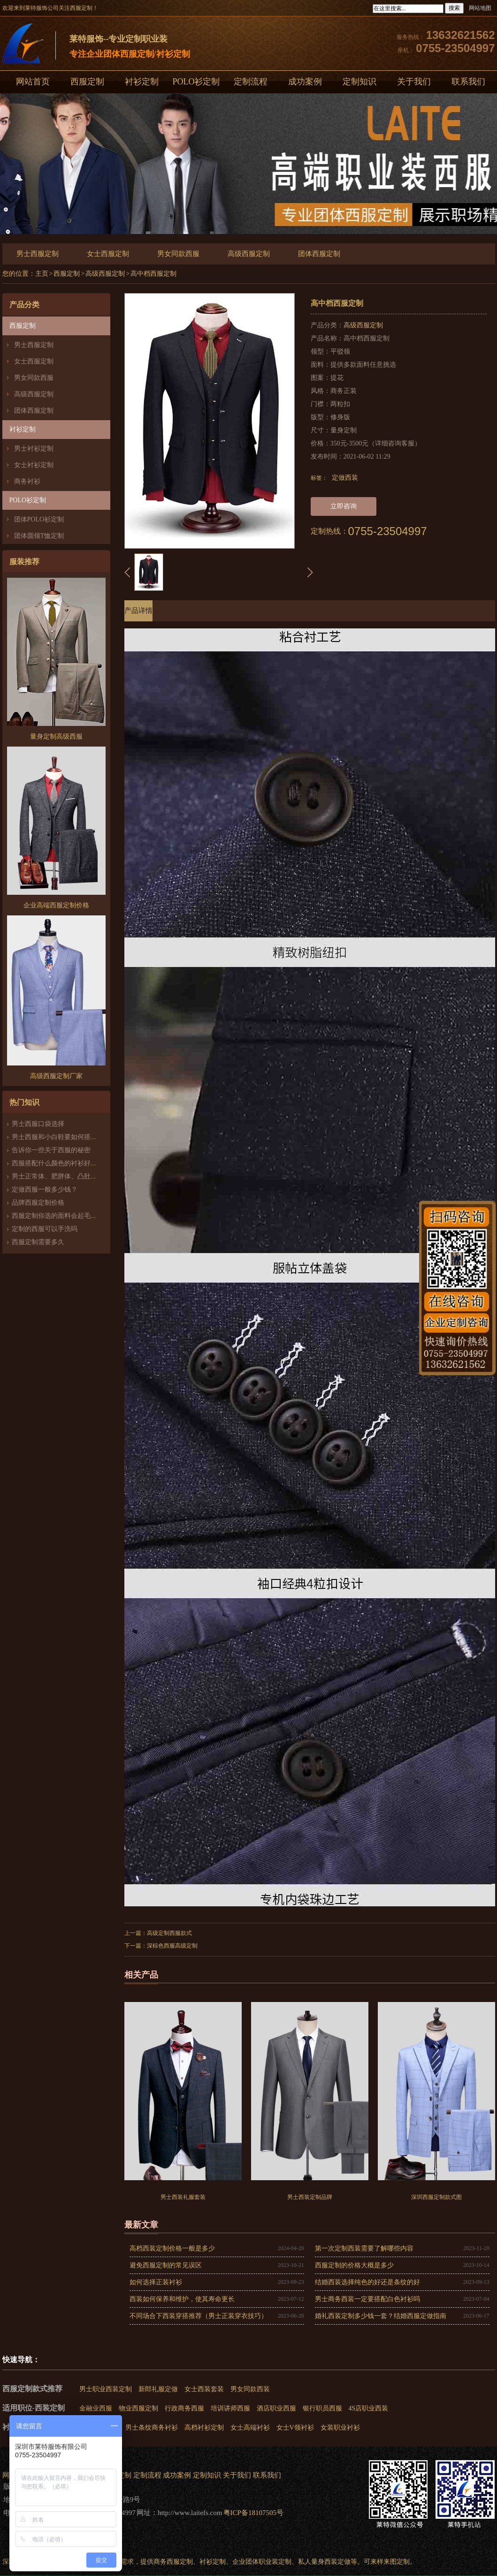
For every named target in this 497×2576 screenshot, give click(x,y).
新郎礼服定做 (158, 2389)
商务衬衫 (27, 481)
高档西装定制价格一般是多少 (172, 2248)
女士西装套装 (204, 2389)
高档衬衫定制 (204, 2427)
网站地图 (480, 8)
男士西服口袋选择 (38, 1123)
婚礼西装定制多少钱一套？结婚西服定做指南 (380, 2315)
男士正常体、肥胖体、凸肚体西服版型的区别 (77, 1176)
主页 (41, 273)
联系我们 (267, 2475)
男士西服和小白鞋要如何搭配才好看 (64, 1137)
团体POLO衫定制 (39, 519)
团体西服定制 (319, 253)
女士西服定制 (108, 253)
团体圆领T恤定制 (39, 535)
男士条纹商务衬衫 (151, 2427)
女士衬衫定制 (34, 464)
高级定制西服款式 (169, 1933)
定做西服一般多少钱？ (44, 1189)
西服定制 (87, 81)
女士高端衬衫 (250, 2427)
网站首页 (33, 81)
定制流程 (251, 81)
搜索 (454, 8)
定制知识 (359, 81)
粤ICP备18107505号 (253, 2512)
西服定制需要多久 (38, 1242)
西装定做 (337, 2561)
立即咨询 (343, 506)
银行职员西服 (322, 2408)
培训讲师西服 (230, 2408)
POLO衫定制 (196, 81)
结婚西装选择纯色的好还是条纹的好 (367, 2282)
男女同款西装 (250, 2389)
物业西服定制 (138, 2408)
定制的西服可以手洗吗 (44, 1228)
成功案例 (305, 81)
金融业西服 (95, 2408)
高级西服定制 (249, 253)
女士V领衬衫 (295, 2427)
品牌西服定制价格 (38, 1202)
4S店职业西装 (369, 2408)
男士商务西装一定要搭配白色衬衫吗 (367, 2299)
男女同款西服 (178, 253)
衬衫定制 (142, 81)
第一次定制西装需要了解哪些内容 (364, 2248)
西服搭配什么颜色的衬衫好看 (54, 1163)
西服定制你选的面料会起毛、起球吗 (64, 1215)
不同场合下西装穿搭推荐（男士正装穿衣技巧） (199, 2315)
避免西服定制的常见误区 (166, 2265)
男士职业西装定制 (105, 2389)
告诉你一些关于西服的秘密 (51, 1150)
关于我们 (414, 81)
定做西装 (345, 477)
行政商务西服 (184, 2408)
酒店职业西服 (276, 2408)
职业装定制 (275, 2561)
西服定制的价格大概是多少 (354, 2265)
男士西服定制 (37, 253)
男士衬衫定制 (34, 448)
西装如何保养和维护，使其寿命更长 (182, 2299)
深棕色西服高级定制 (172, 1945)
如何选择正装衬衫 (156, 2282)
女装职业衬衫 (340, 2427)
